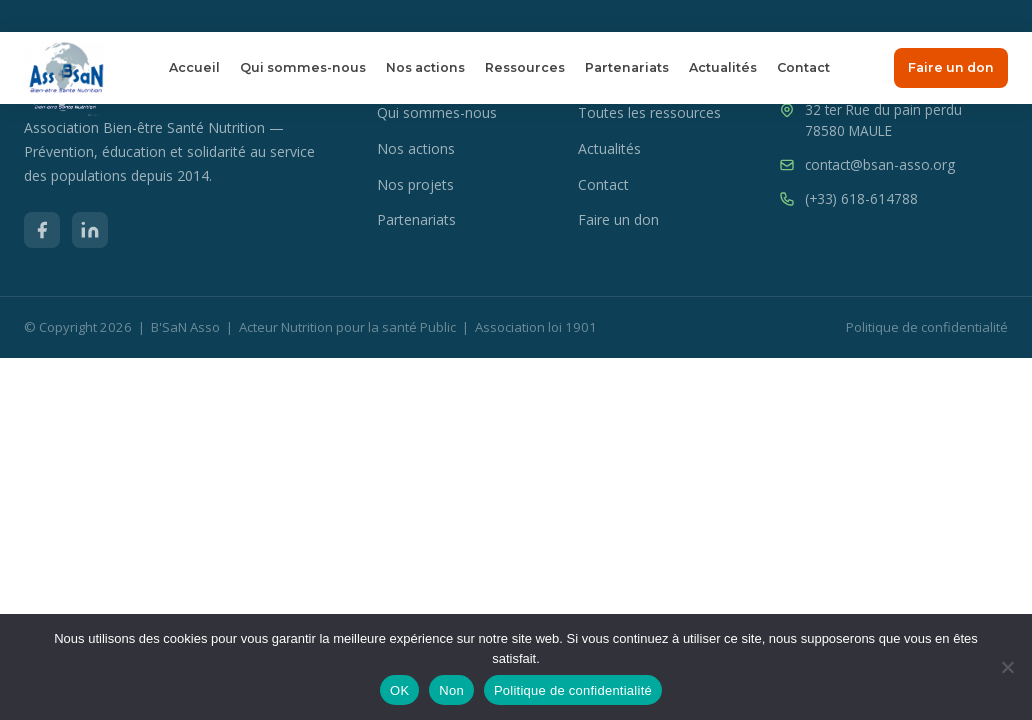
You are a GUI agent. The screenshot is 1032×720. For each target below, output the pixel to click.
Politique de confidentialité (927, 327)
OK (399, 690)
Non (451, 690)
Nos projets (415, 184)
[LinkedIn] (90, 230)
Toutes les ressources (649, 112)
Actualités (723, 67)
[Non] (1007, 667)
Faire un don (951, 67)
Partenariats (627, 67)
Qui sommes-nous (303, 67)
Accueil (194, 67)
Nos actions (425, 67)
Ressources (525, 67)
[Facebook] (42, 230)
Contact (803, 67)
